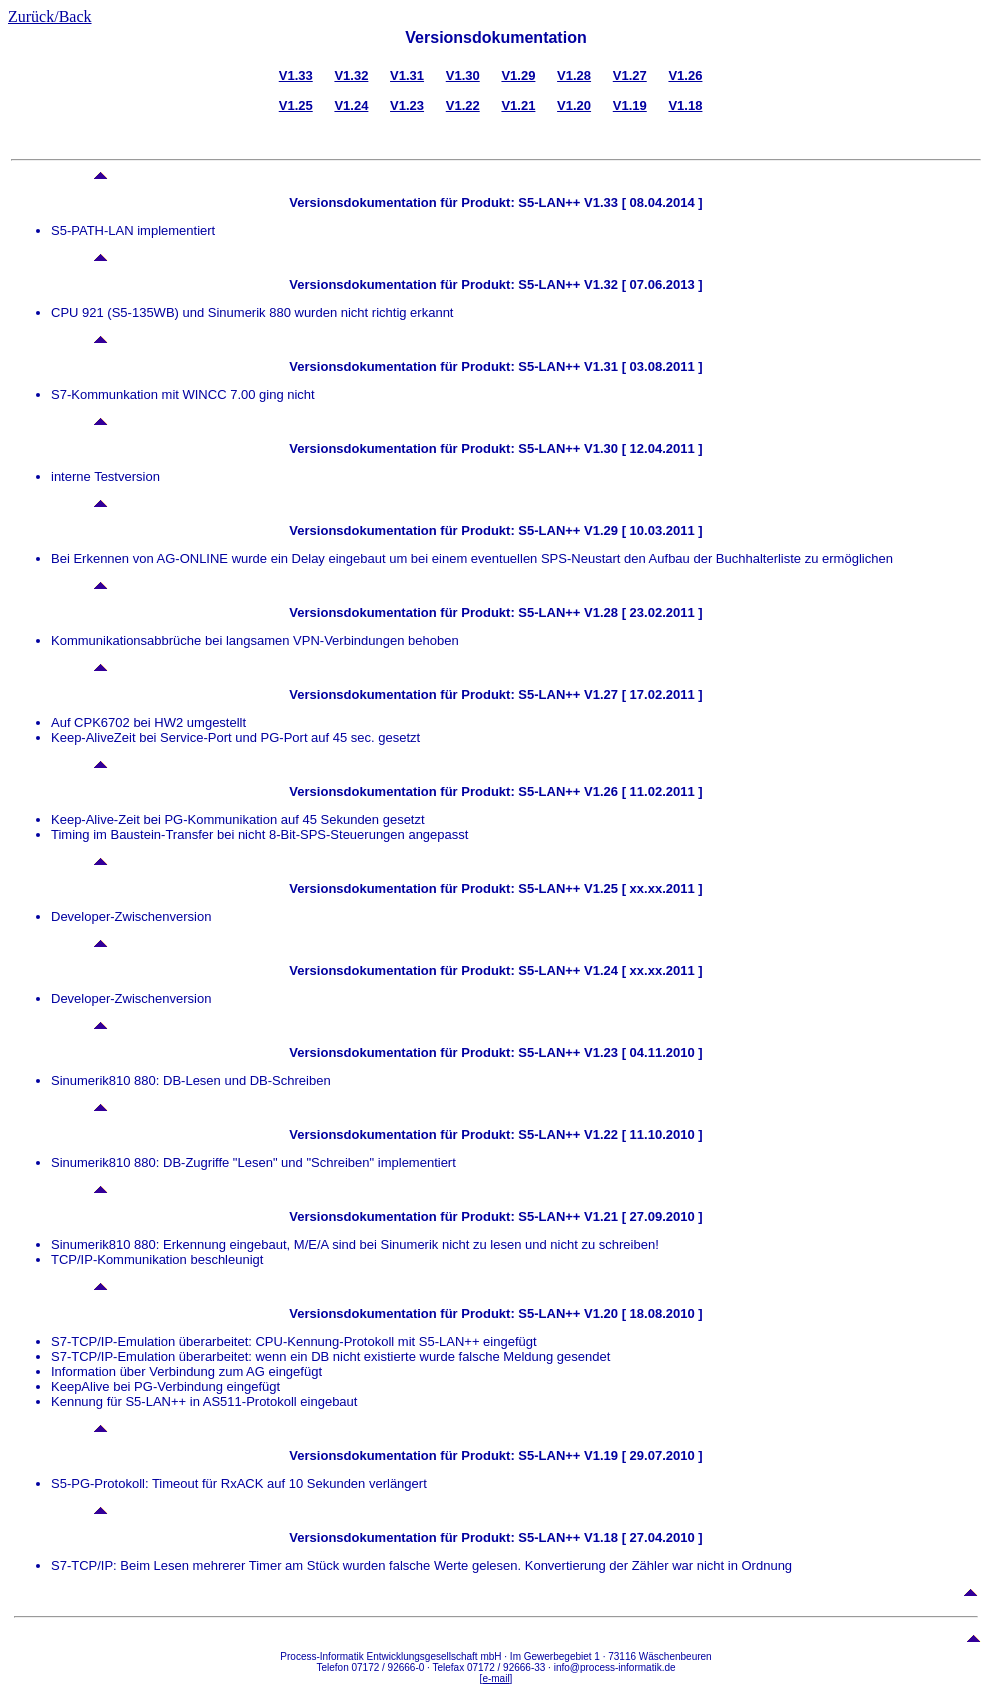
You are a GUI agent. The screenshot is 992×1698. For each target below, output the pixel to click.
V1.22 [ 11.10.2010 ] (641, 1134)
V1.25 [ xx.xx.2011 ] (641, 888)
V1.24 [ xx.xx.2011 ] (641, 970)
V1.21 (518, 105)
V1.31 (407, 75)
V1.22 (463, 105)
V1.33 (296, 75)
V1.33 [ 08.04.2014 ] (641, 202)
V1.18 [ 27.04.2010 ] (641, 1537)
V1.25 (296, 105)
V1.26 (685, 75)
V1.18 (685, 105)
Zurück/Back (50, 16)
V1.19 (630, 105)
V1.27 (630, 75)
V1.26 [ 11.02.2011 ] (641, 791)
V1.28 (574, 75)
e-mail (495, 1678)
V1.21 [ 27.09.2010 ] (641, 1216)
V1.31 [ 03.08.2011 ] (641, 366)
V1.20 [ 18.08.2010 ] (641, 1313)
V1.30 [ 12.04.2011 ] (641, 448)
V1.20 (574, 105)
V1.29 (518, 75)
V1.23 (407, 105)
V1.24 (351, 105)
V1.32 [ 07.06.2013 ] (641, 284)
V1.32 (351, 75)
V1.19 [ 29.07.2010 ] (641, 1455)
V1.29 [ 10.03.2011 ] (641, 530)
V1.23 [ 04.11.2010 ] (641, 1052)
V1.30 (463, 75)
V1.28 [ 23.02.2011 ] (641, 612)
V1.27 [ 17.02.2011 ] (641, 694)
